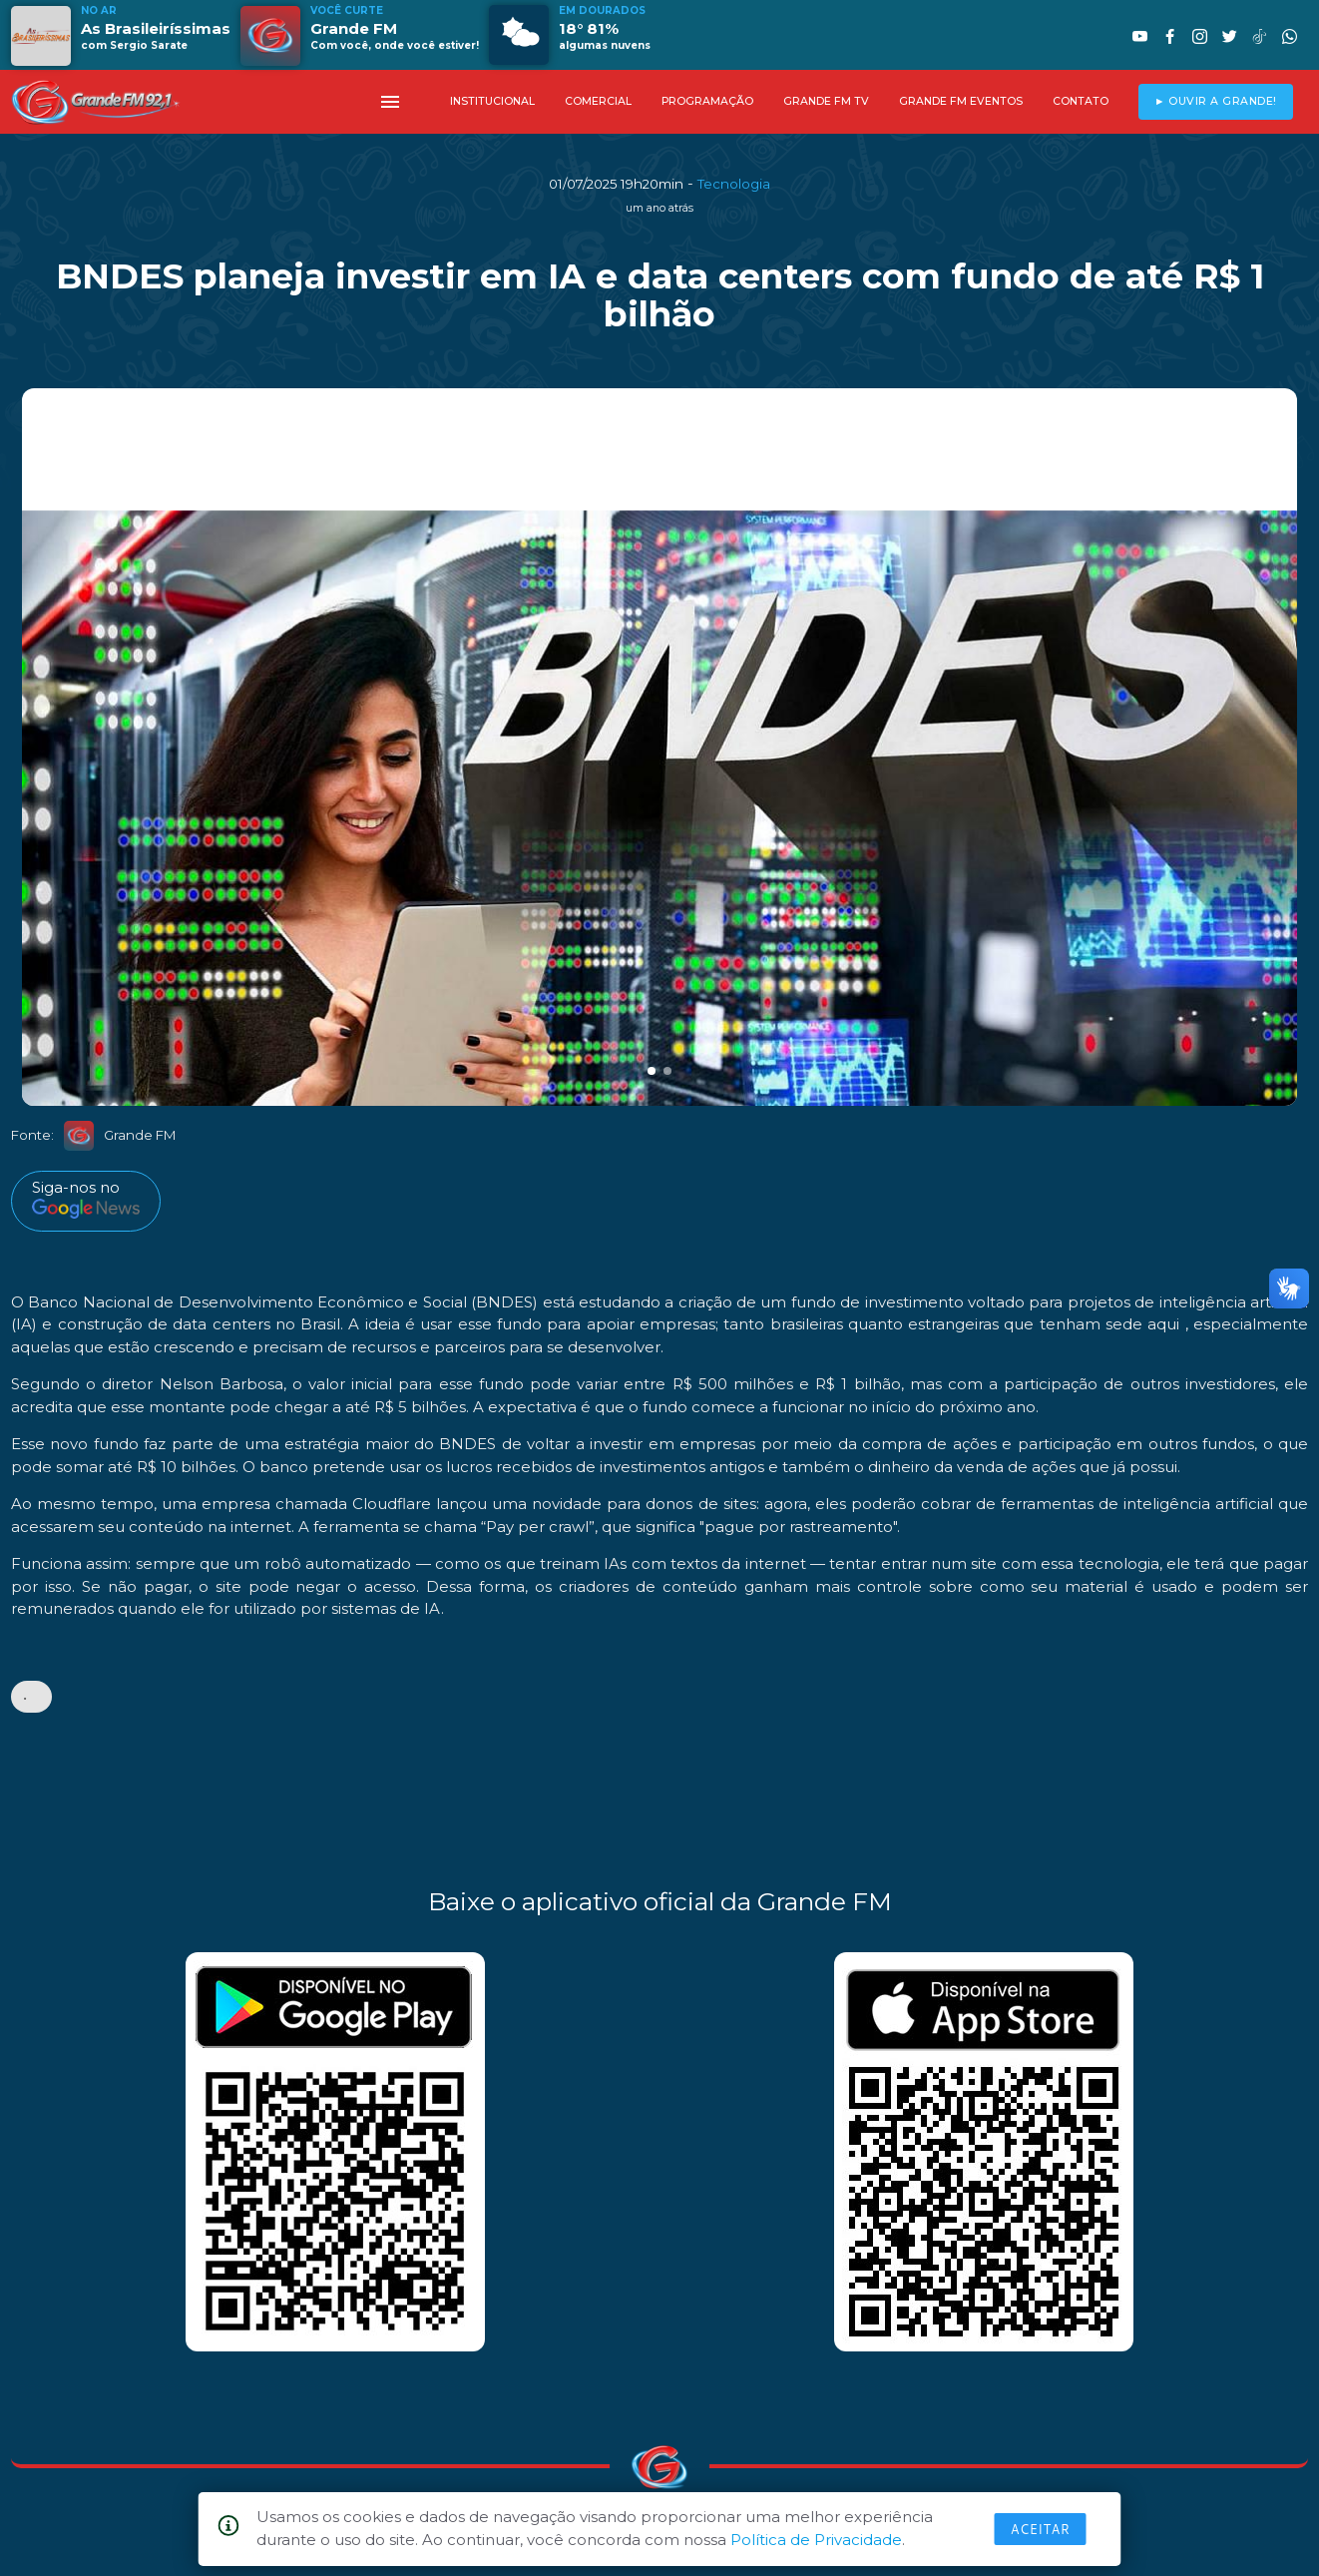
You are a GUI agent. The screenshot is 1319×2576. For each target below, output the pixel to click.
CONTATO (1080, 101)
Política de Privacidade (816, 2539)
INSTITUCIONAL (492, 101)
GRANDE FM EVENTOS (961, 101)
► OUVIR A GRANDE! (1215, 101)
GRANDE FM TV (826, 101)
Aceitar (1041, 2529)
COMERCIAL (598, 101)
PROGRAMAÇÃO (707, 101)
